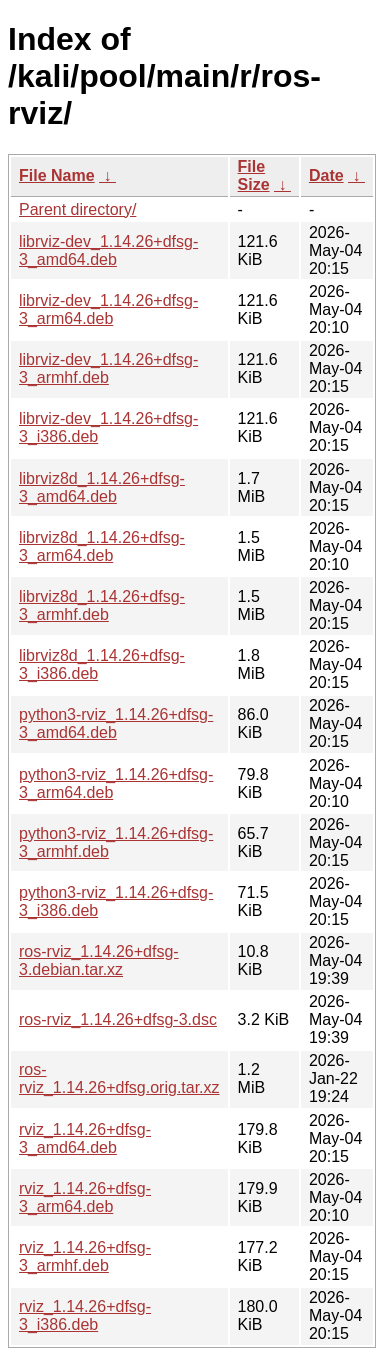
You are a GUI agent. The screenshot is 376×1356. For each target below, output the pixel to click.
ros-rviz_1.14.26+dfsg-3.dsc (118, 1019)
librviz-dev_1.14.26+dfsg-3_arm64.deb (108, 309)
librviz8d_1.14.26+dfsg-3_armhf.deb (102, 605)
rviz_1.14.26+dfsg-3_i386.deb (85, 1315)
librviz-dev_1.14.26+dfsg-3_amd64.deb (108, 250)
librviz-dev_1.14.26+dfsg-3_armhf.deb (108, 368)
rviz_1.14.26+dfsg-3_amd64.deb (85, 1138)
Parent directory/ (77, 209)
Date (326, 175)
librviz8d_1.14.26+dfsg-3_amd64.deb (102, 487)
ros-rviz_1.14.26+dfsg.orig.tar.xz (119, 1078)
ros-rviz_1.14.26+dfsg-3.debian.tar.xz (99, 960)
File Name (57, 175)
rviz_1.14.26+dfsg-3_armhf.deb (85, 1256)
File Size (254, 175)
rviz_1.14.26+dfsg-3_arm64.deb (85, 1197)
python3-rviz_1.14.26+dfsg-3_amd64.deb (116, 723)
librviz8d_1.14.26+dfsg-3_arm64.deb (102, 546)
